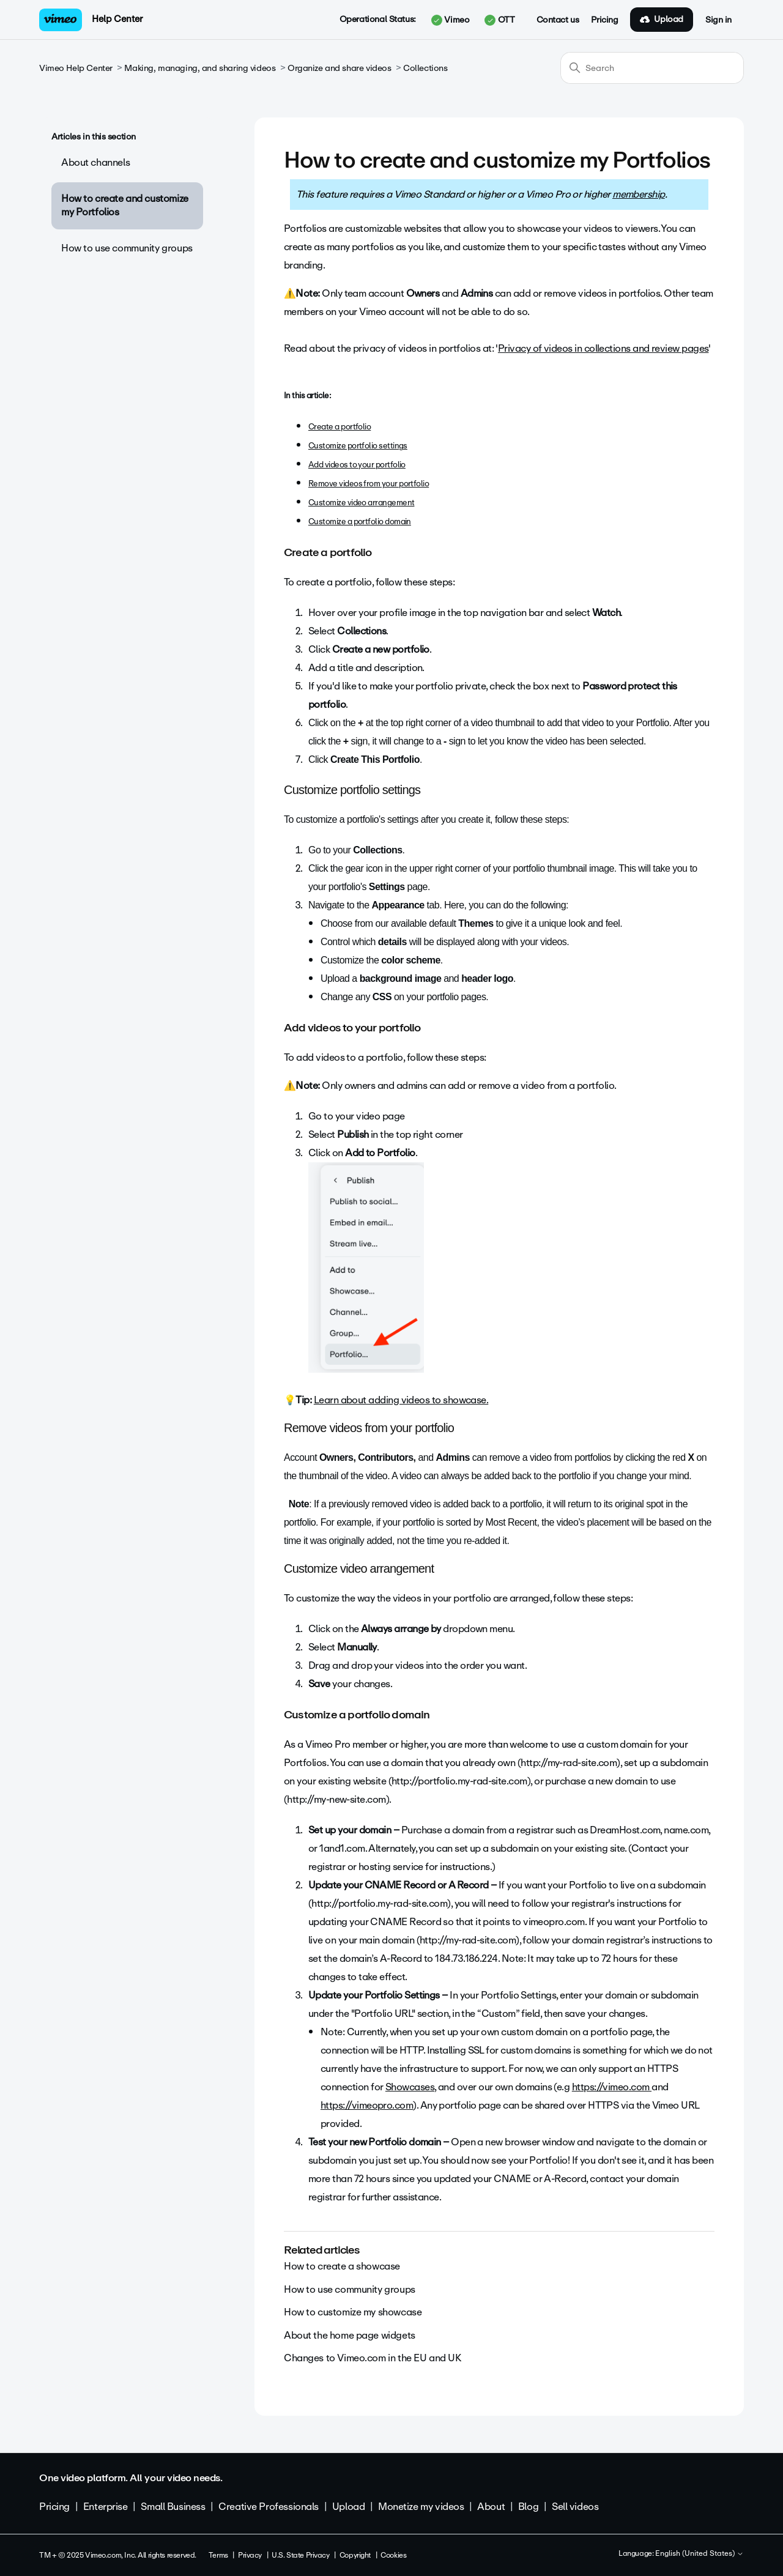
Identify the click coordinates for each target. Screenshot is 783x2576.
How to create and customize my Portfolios (124, 205)
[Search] (652, 68)
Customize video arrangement (361, 502)
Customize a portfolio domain (359, 521)
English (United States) (699, 2554)
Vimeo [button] (450, 20)
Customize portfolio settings (357, 445)
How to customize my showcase (352, 2312)
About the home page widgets (349, 2335)
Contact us (557, 20)
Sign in (718, 20)
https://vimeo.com (611, 2087)
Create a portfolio (339, 426)
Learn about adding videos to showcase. (401, 1400)
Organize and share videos (340, 68)
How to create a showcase (342, 2266)
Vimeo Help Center (76, 68)
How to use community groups (127, 248)
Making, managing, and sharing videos (199, 68)
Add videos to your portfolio (357, 464)
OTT (499, 20)
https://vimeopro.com (367, 2105)
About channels (95, 162)
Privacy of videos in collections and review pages (603, 348)
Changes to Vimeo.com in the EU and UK (372, 2358)
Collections (425, 68)
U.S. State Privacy (300, 2555)
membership (638, 194)
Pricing (604, 20)
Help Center (117, 19)
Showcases (409, 2087)
